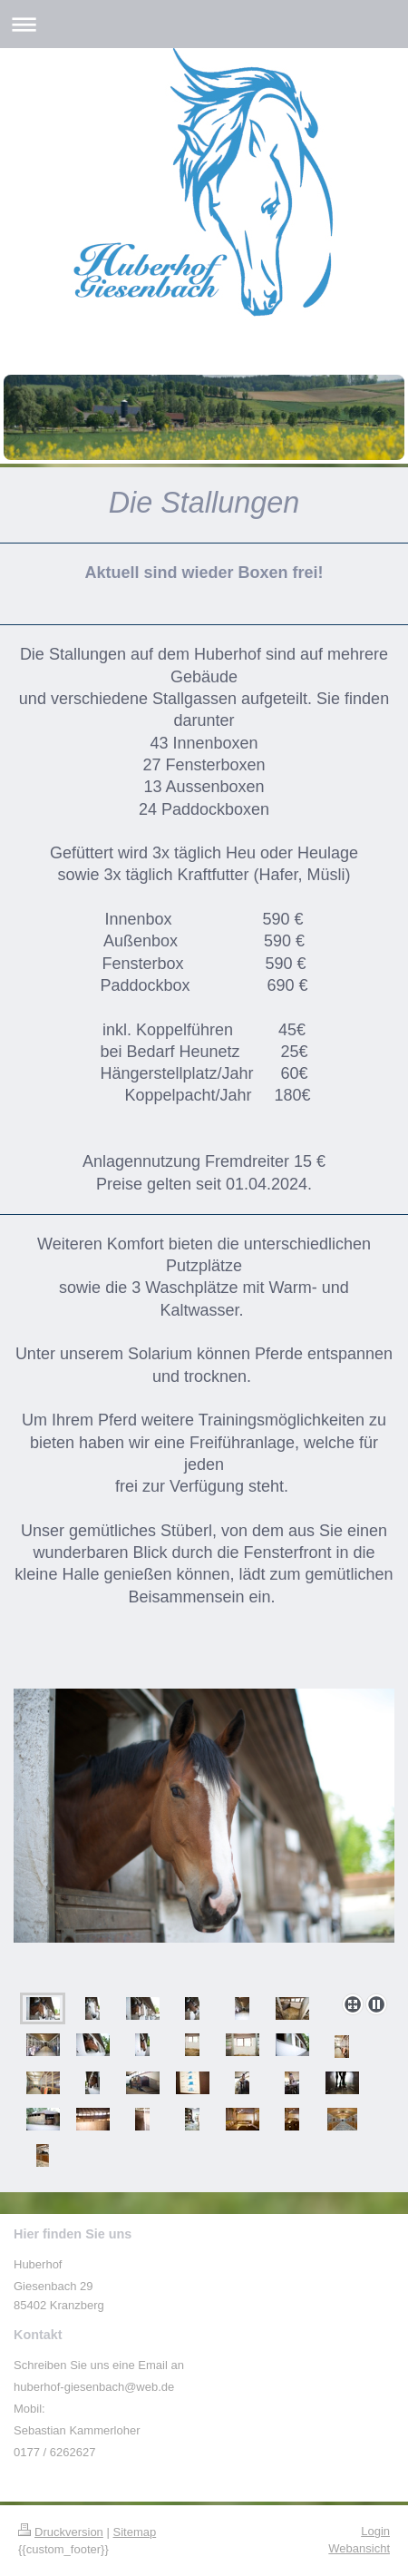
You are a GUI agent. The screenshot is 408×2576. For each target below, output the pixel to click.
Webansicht (359, 2548)
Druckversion (60, 2532)
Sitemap (135, 2532)
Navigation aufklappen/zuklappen (204, 24)
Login (375, 2531)
